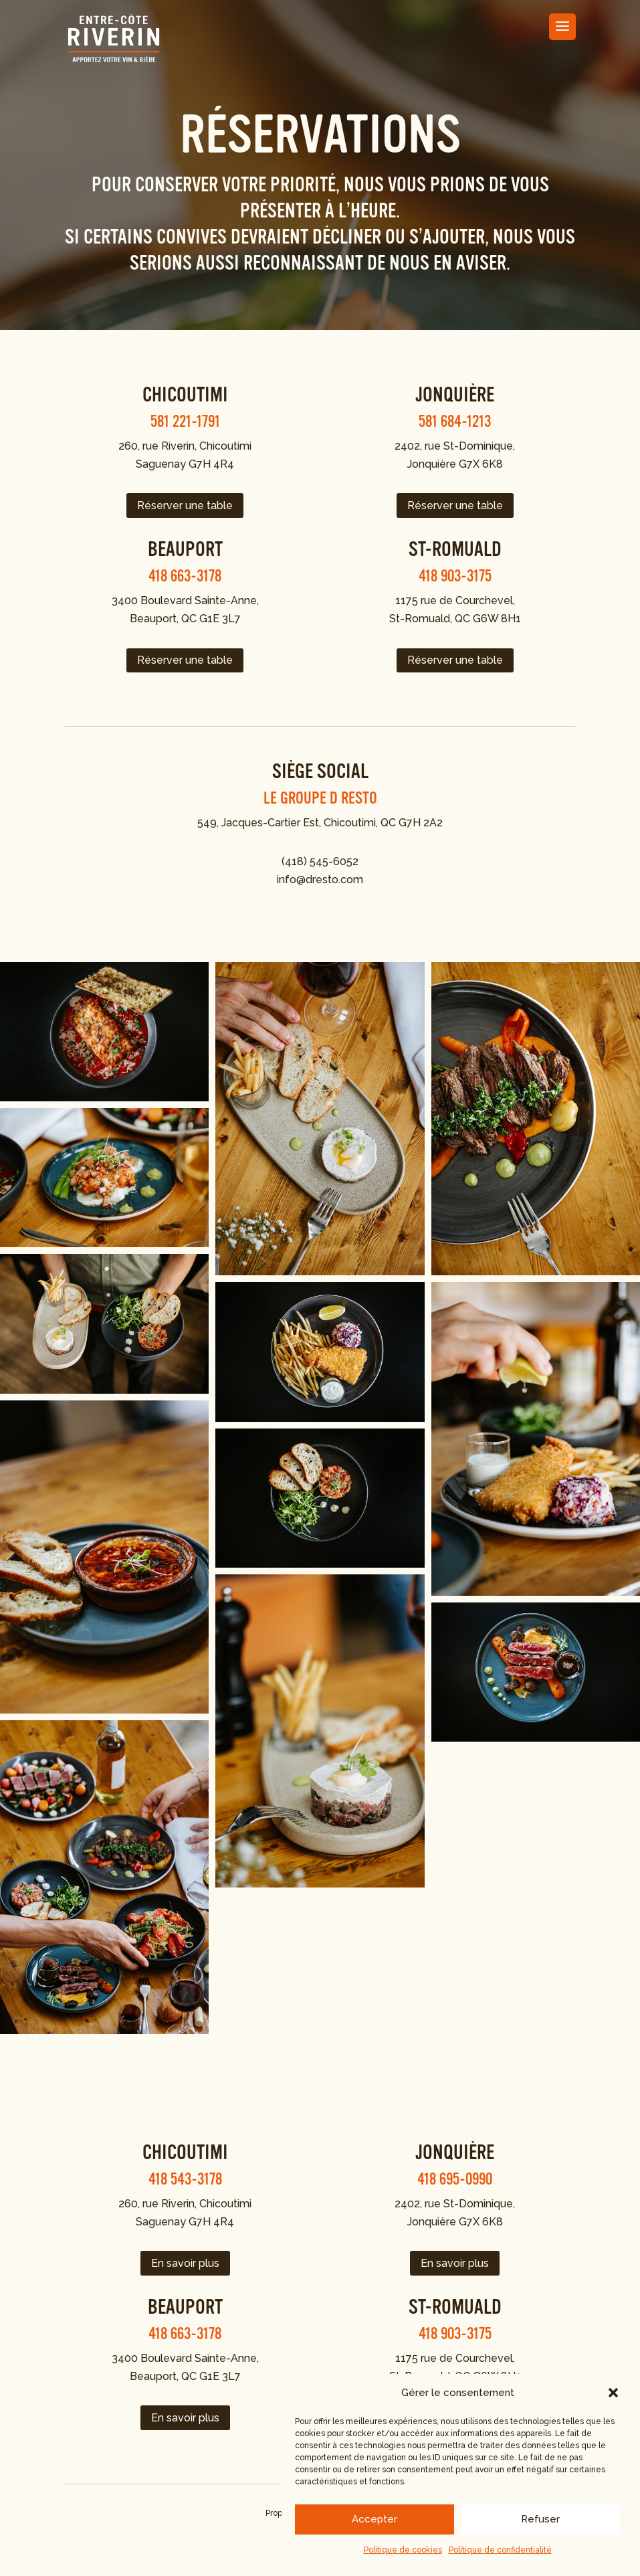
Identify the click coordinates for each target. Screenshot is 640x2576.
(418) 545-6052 (320, 861)
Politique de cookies (403, 2550)
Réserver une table (185, 505)
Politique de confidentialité (500, 2550)
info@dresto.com (320, 879)
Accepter (374, 2519)
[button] (613, 2392)
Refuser (540, 2519)
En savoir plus (185, 2263)
